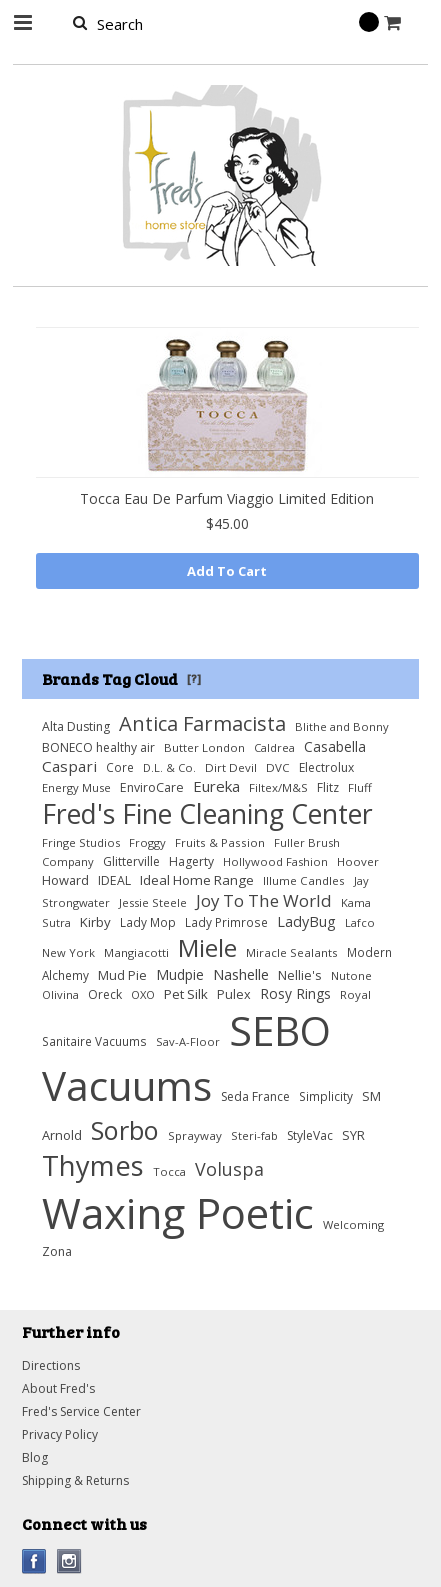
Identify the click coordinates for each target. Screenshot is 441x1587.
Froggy (147, 842)
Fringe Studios (81, 842)
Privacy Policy (60, 1434)
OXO (143, 994)
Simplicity (326, 1096)
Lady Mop (148, 922)
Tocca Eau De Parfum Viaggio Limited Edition (227, 498)
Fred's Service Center (81, 1411)
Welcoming (353, 1224)
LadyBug (306, 921)
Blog (35, 1457)
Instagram (69, 1561)
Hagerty (191, 861)
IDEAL (114, 880)
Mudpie (180, 974)
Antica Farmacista (202, 723)
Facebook (34, 1561)
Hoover (358, 861)
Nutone (351, 975)
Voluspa (229, 1169)
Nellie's (300, 975)
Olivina (60, 994)
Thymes (93, 1165)
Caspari (69, 766)
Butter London (204, 747)
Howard (65, 880)
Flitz (328, 787)
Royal (355, 994)
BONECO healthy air (98, 747)
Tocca (169, 1171)
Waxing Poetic (178, 1212)
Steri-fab (254, 1135)
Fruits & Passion (220, 842)
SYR (353, 1135)
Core (120, 767)
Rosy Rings (295, 993)
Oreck (105, 994)
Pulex (234, 994)
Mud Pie (122, 975)
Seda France (255, 1096)
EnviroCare (152, 787)
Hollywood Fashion (275, 861)
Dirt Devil (231, 767)
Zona (57, 1251)
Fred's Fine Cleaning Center (207, 814)
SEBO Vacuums (186, 1058)
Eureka (216, 786)
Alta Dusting (76, 726)
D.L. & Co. (169, 767)
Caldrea (274, 747)
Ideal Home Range (197, 880)
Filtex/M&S (278, 787)
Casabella (335, 746)
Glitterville (131, 861)
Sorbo (125, 1130)
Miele (207, 947)
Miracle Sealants (292, 952)
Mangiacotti (136, 952)
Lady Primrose (226, 922)
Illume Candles (304, 880)
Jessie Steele (153, 902)
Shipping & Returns (75, 1480)
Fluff (360, 787)
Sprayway (195, 1135)
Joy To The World (264, 900)
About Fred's (58, 1388)
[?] (194, 678)
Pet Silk (186, 994)
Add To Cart (227, 571)
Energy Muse (76, 787)
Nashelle (241, 974)
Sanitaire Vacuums (94, 1041)
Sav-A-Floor (188, 1041)
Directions (51, 1365)
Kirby (95, 922)
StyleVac (310, 1135)
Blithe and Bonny (342, 726)
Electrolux (326, 767)
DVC (278, 767)
